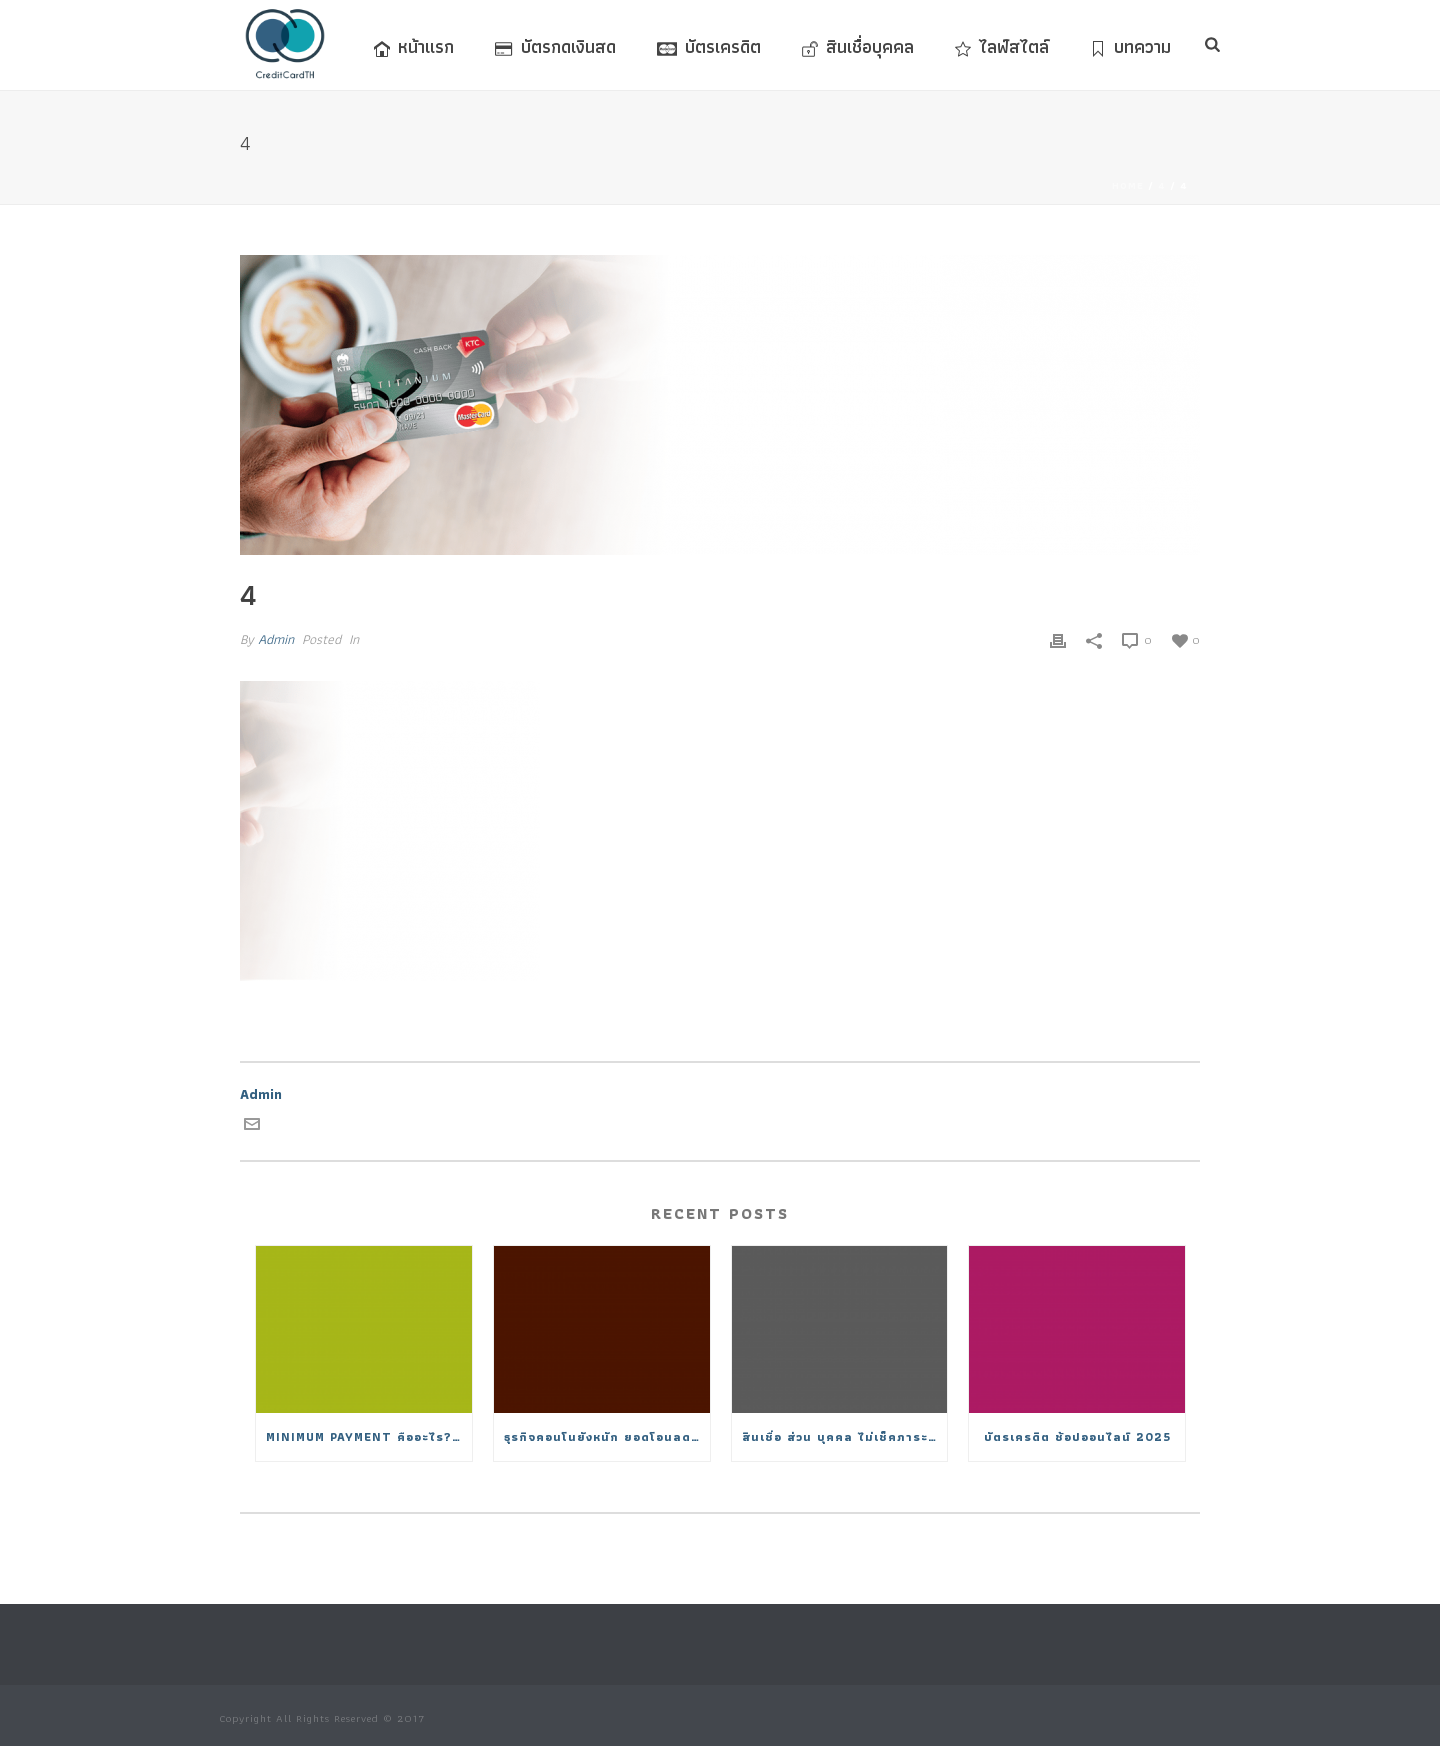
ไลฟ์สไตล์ (1002, 46)
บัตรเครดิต (709, 46)
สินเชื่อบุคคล (858, 46)
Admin (276, 639)
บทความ (1130, 46)
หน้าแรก (414, 46)
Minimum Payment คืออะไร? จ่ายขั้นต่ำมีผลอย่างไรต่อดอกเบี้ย (369, 1436)
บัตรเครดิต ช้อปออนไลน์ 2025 (1077, 1436)
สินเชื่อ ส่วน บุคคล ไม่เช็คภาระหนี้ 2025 (845, 1436)
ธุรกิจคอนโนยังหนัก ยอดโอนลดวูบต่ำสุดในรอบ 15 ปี (607, 1436)
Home (1128, 185)
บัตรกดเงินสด (555, 46)
